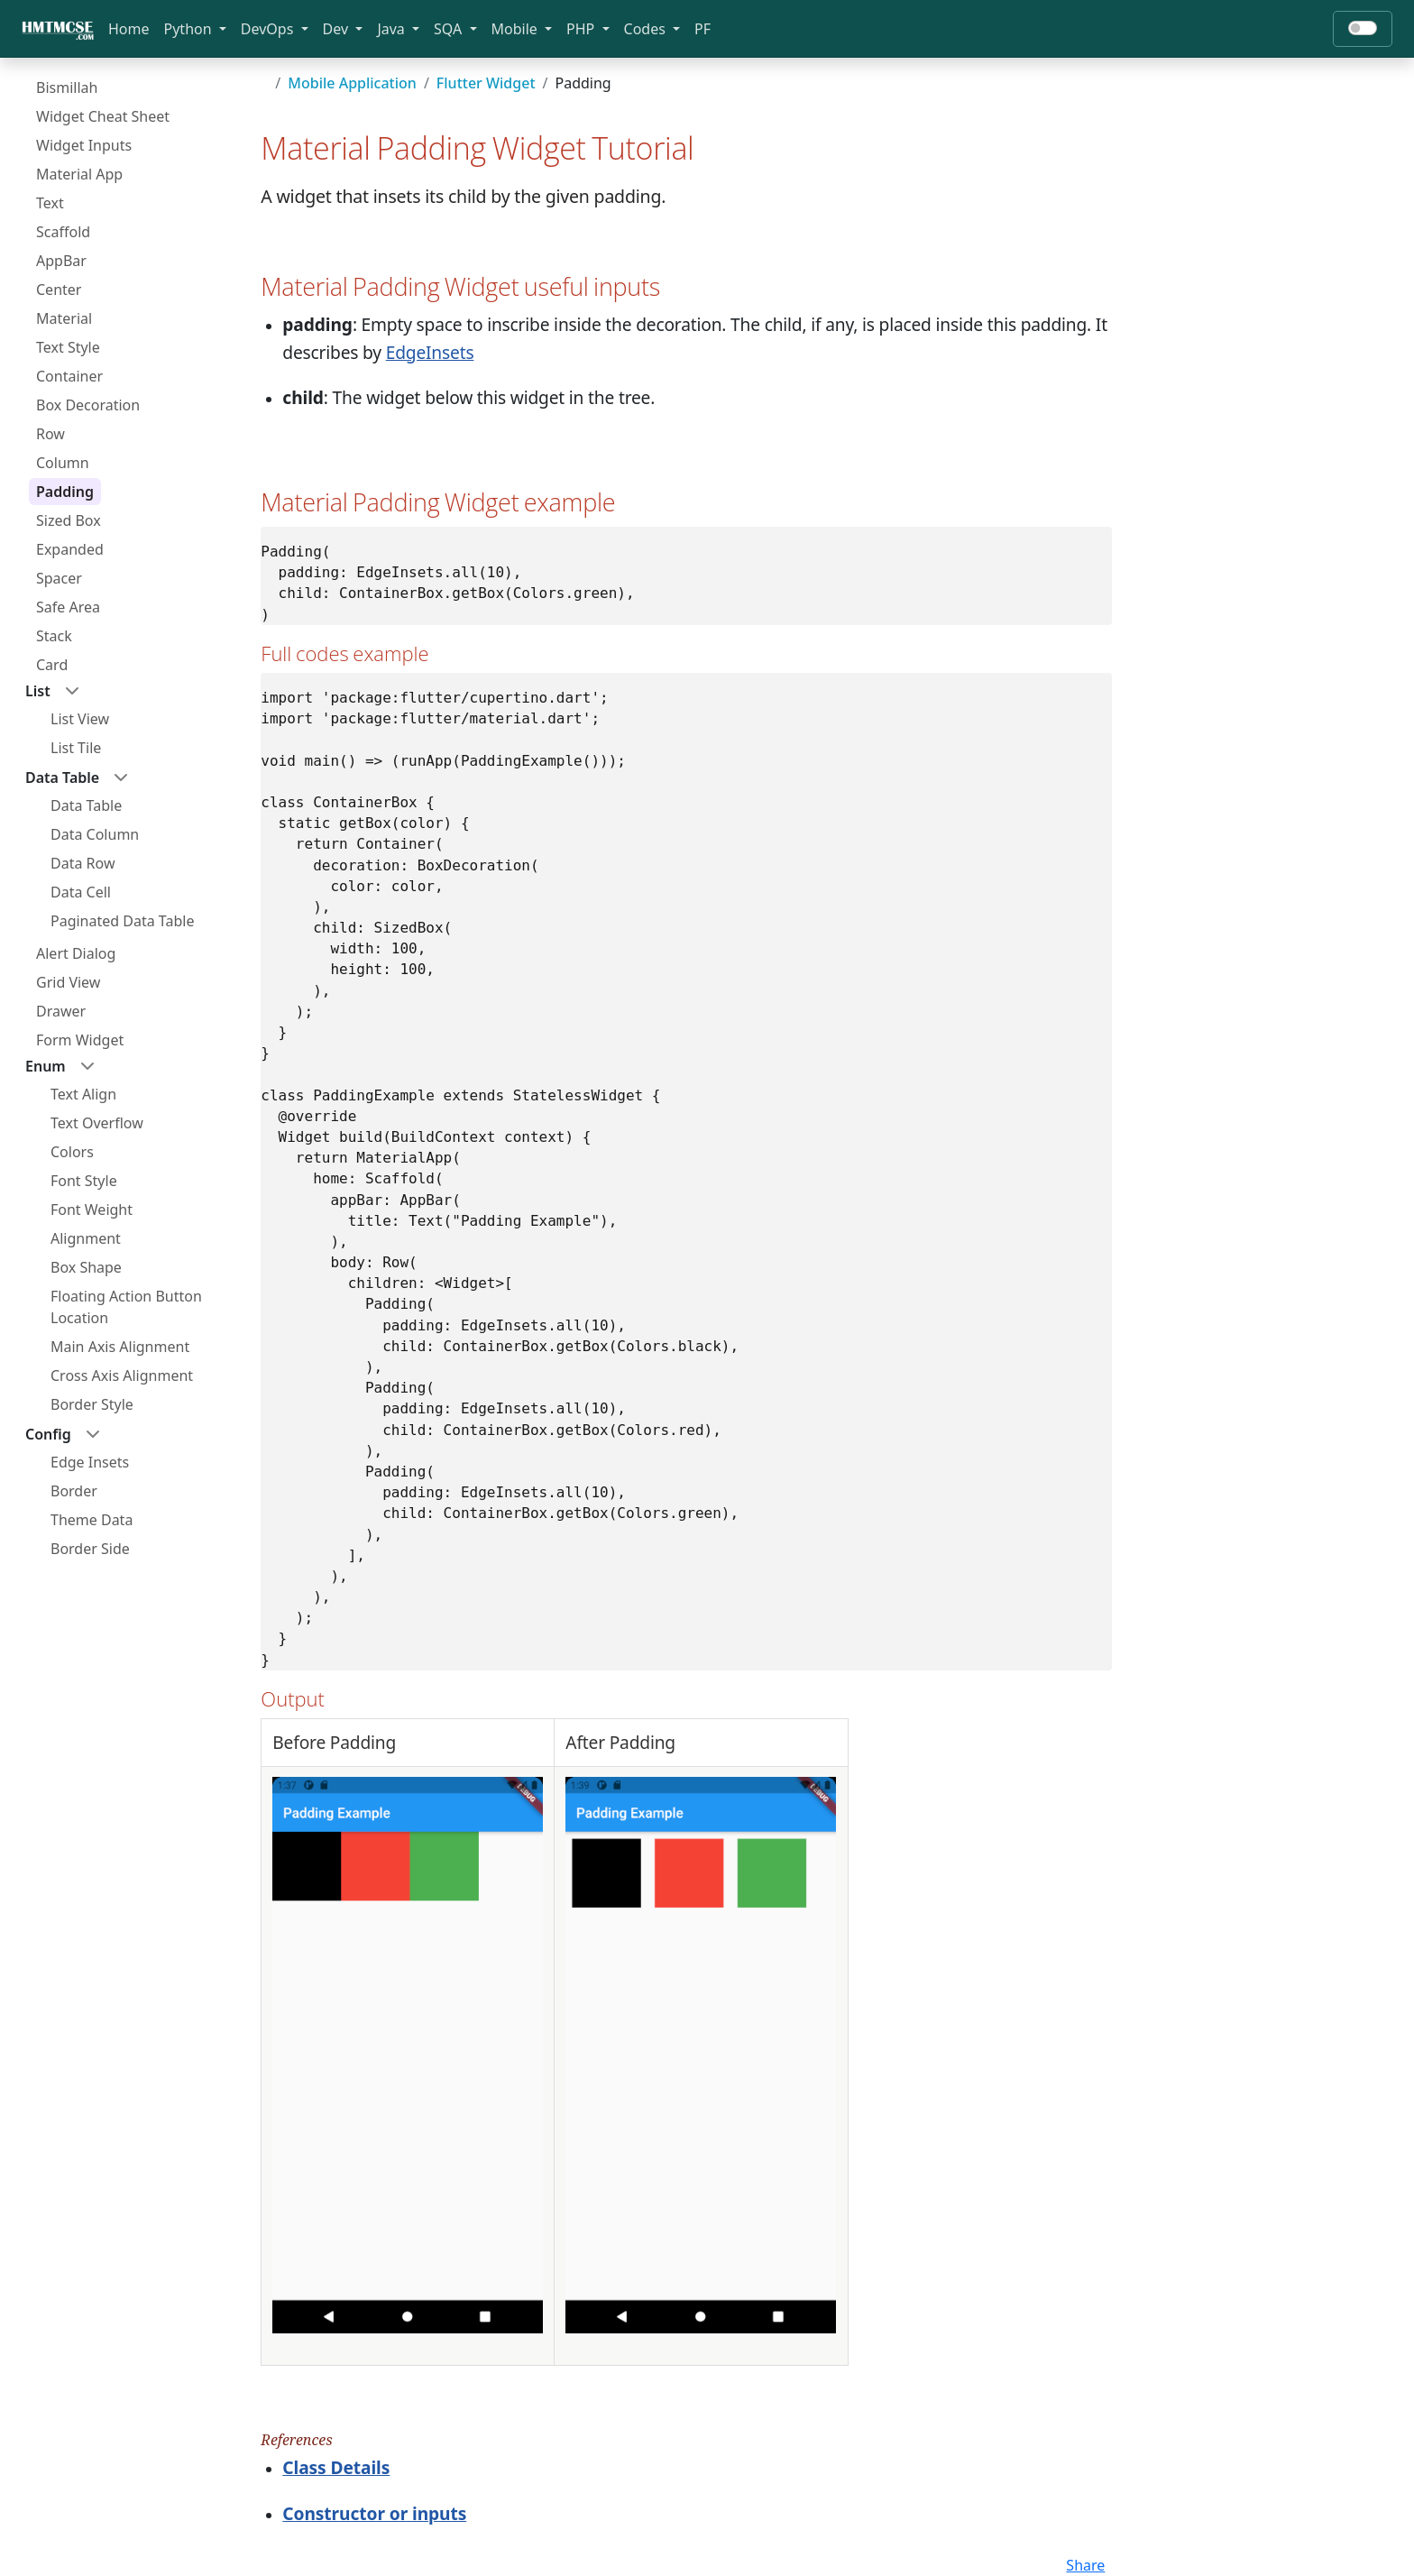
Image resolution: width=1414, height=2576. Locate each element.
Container (69, 376)
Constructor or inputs (374, 2513)
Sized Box (68, 520)
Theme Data (91, 1520)
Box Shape (86, 1267)
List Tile (75, 748)
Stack (54, 636)
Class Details (336, 2467)
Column (62, 463)
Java (393, 29)
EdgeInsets (430, 352)
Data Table (86, 805)
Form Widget (80, 1040)
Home (129, 29)
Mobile (516, 29)
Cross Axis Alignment (121, 1375)
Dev (338, 29)
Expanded (70, 549)
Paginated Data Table (122, 921)
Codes (646, 29)
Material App (79, 174)
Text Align (83, 1094)
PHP (582, 29)
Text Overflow (96, 1123)
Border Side (90, 1549)
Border (73, 1491)
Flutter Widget (486, 83)
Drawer (61, 1011)
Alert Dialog (75, 953)
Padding (65, 491)
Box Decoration (88, 405)
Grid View (68, 982)
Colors (72, 1152)
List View (79, 719)
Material (64, 318)
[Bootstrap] (58, 28)
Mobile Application (352, 83)
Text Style (68, 347)
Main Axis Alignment (119, 1347)
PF (702, 29)
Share (1085, 2565)
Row (50, 434)
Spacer (59, 578)
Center (58, 289)
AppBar (61, 261)
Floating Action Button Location (126, 1307)
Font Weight (91, 1209)
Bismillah (66, 87)
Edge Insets (89, 1462)
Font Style (83, 1181)
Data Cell (80, 892)
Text (50, 203)
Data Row (82, 863)
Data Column (94, 834)
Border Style (91, 1404)
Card (52, 665)
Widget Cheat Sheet (103, 116)
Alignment (85, 1238)
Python (190, 29)
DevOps (269, 29)
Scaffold (63, 232)
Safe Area (68, 607)
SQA (449, 29)
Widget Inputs (84, 145)
